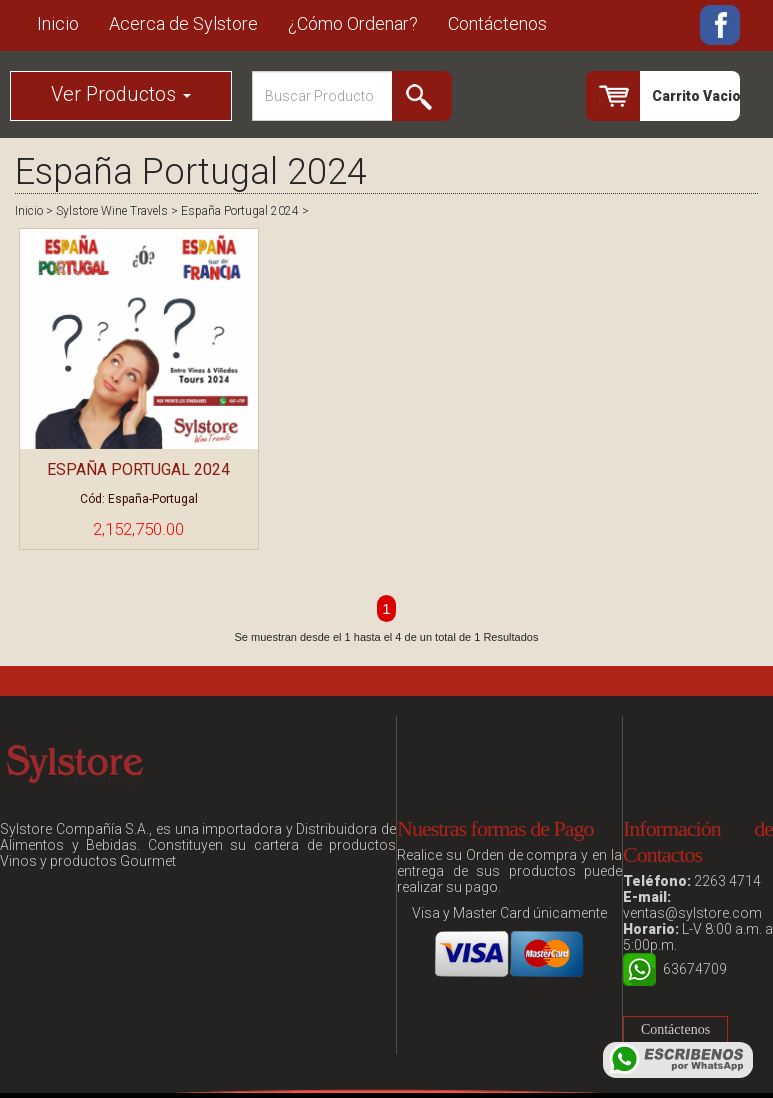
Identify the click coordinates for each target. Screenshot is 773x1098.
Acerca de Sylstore (183, 23)
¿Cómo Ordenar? (353, 23)
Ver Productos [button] (121, 94)
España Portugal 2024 (240, 211)
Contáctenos (497, 23)
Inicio (58, 23)
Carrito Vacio (696, 96)
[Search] (352, 96)
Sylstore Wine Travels (112, 211)
